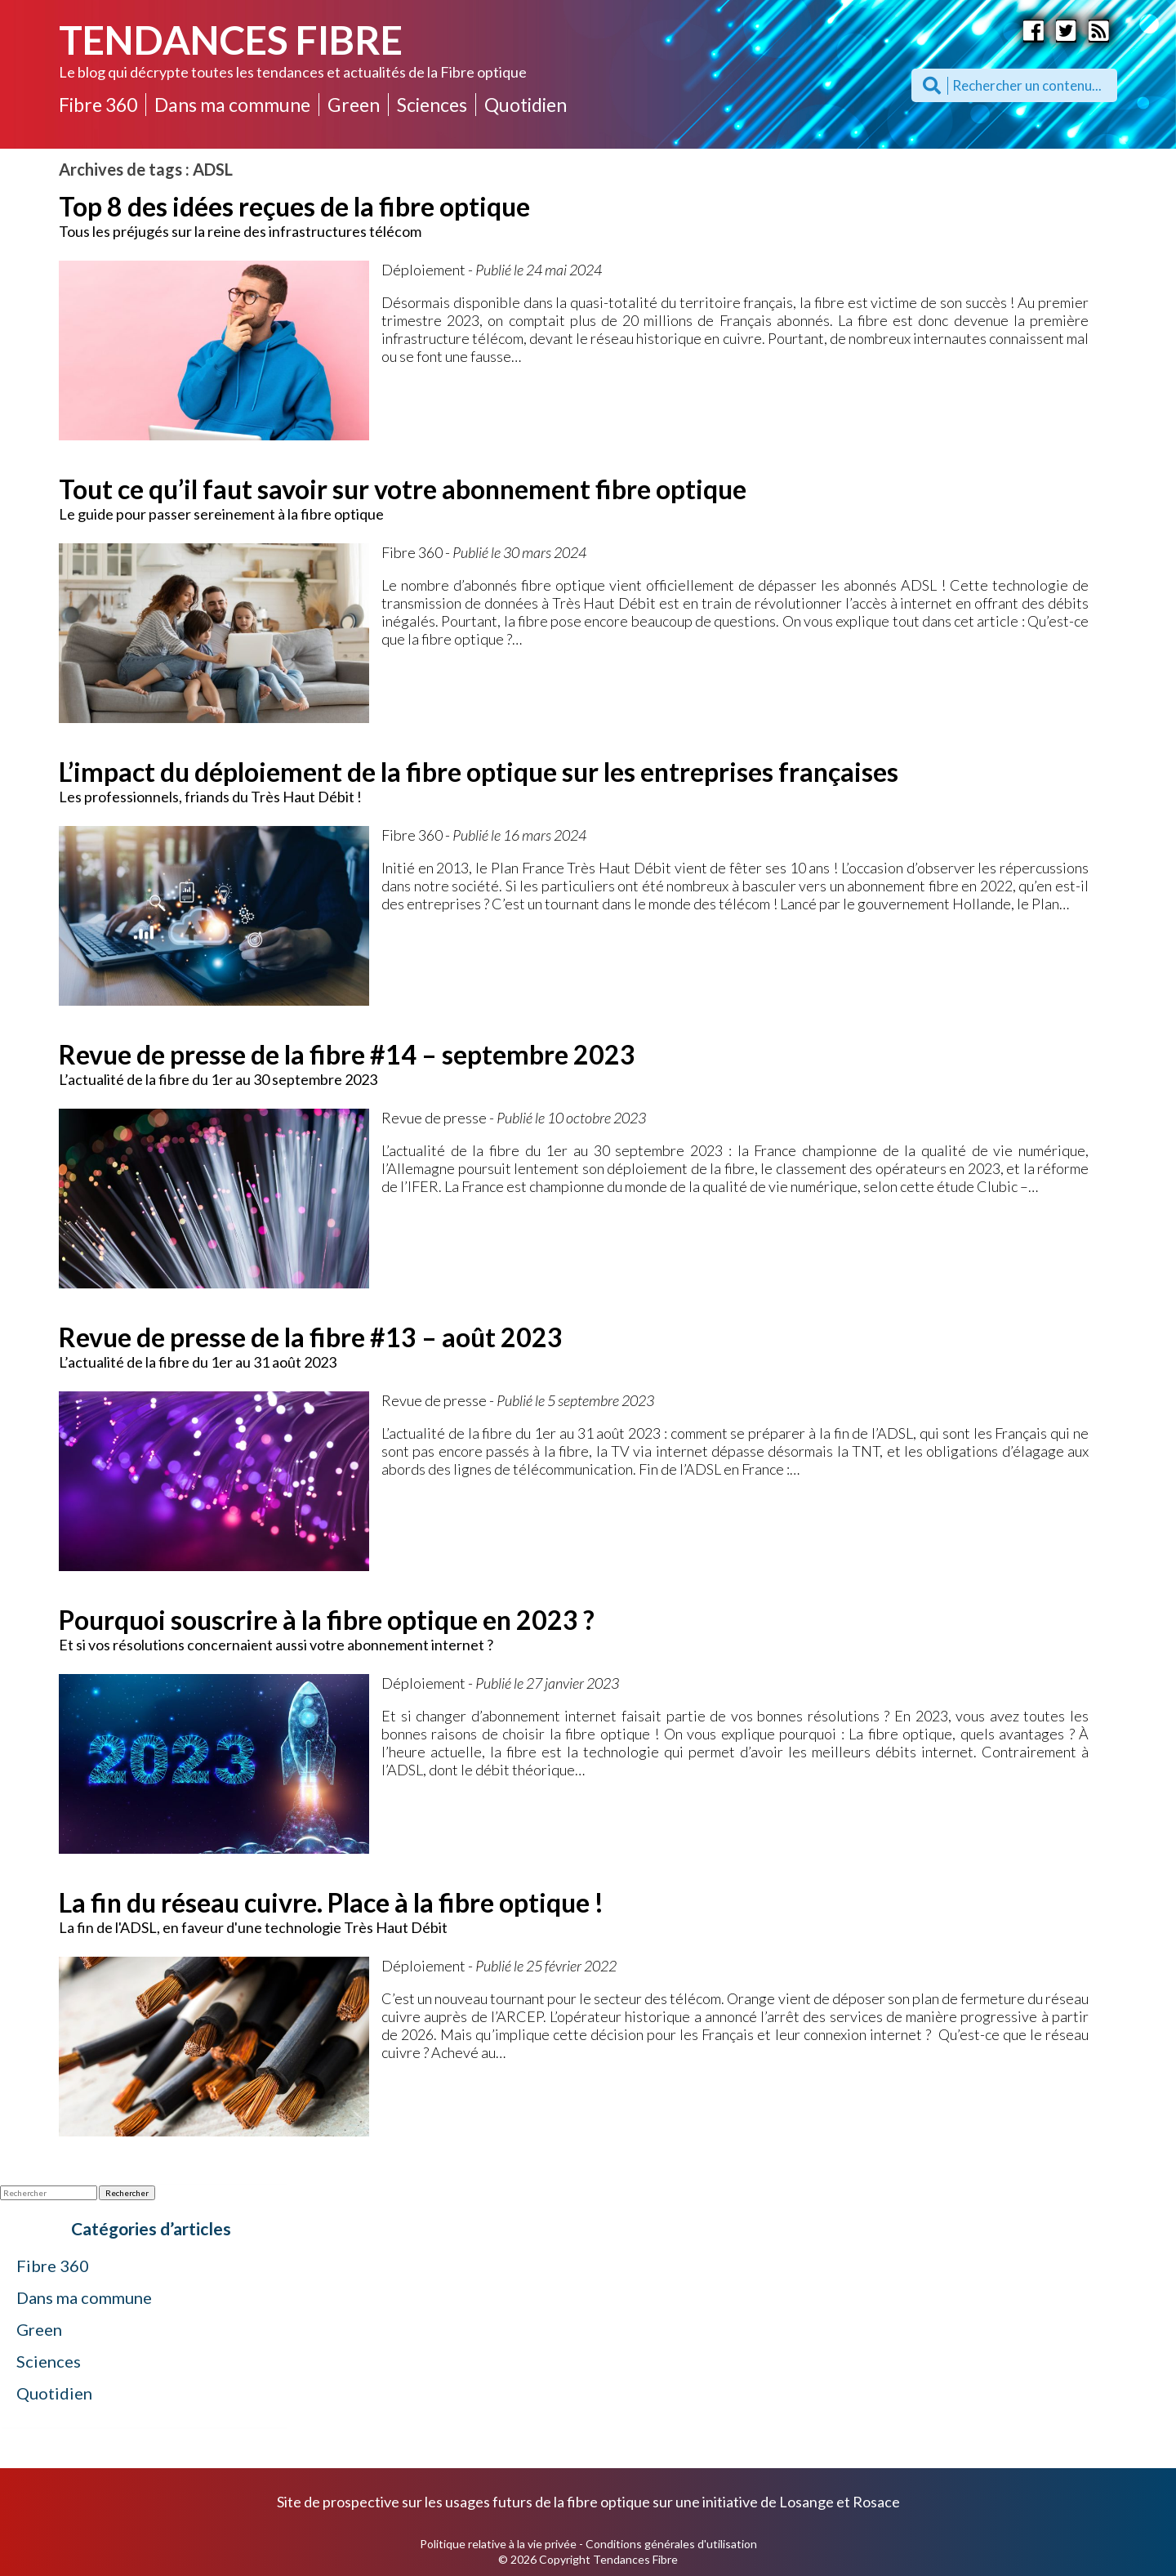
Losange (806, 2502)
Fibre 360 (98, 104)
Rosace (876, 2502)
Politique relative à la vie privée (498, 2544)
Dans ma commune (232, 104)
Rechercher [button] (127, 2193)
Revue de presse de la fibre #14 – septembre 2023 (347, 1054)
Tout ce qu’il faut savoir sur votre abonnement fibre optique (402, 489)
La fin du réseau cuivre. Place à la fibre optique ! (331, 1902)
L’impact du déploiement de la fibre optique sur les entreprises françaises (478, 772)
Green (353, 104)
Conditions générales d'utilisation (671, 2544)
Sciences (432, 104)
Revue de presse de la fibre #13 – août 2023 (311, 1337)
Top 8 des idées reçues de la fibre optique (294, 206)
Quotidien (525, 104)
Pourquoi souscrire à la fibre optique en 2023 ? (327, 1620)
